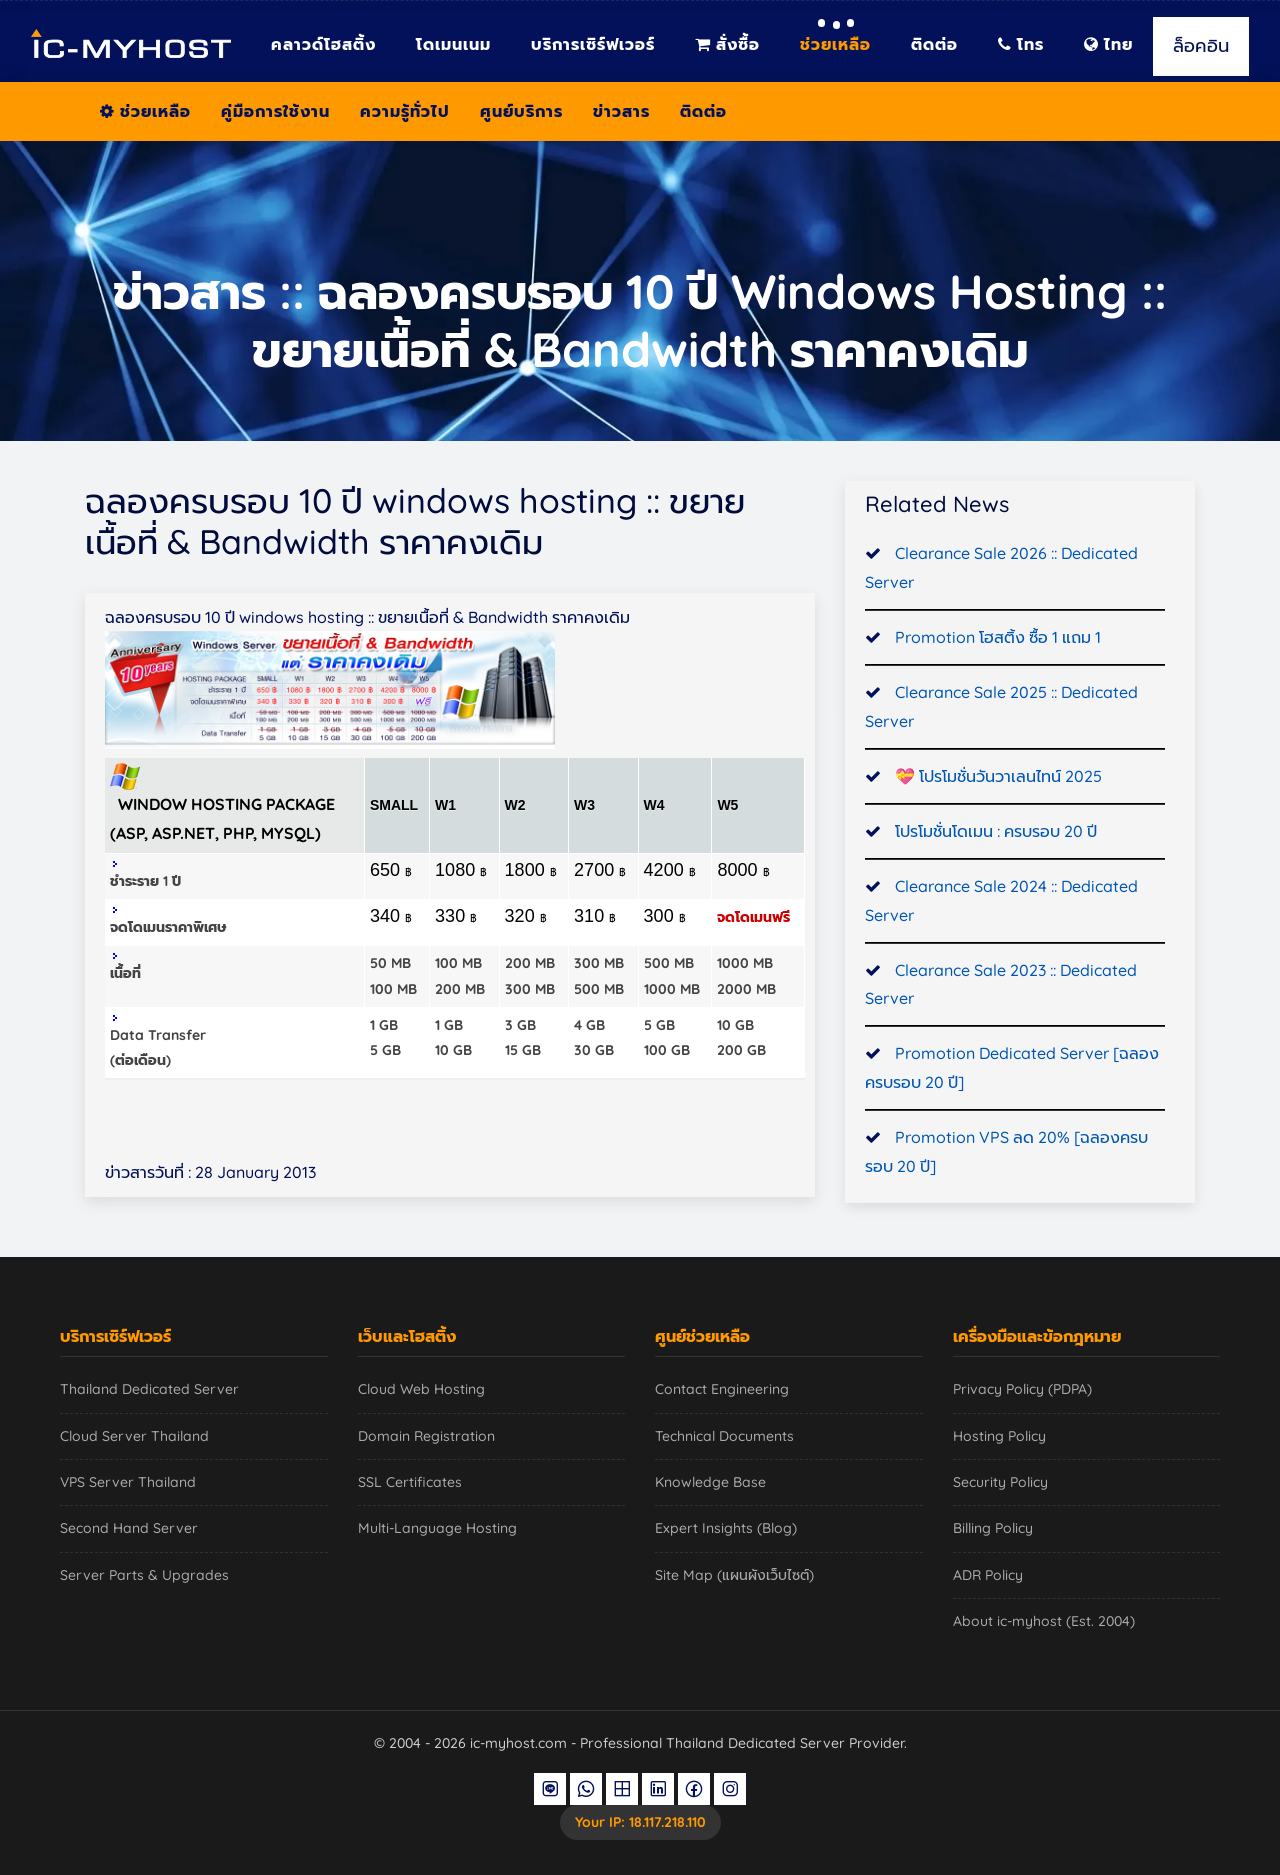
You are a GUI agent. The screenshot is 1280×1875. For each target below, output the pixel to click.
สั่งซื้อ (727, 44)
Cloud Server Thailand (134, 1436)
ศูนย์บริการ (521, 111)
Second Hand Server (129, 1528)
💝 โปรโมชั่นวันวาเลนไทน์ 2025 (998, 781)
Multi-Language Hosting (437, 1528)
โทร (1021, 44)
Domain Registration (426, 1436)
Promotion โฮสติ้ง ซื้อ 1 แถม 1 (998, 642)
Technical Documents (724, 1436)
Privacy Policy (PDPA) (1022, 1389)
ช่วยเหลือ (835, 44)
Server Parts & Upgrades (144, 1575)
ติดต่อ (934, 44)
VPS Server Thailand (128, 1482)
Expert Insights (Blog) (726, 1528)
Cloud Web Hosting (421, 1389)
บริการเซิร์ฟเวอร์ (593, 44)
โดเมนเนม (453, 44)
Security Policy (1000, 1482)
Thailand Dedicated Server (149, 1389)
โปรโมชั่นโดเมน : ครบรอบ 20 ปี (996, 836)
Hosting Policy (999, 1436)
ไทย (1108, 44)
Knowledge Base (710, 1482)
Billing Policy (993, 1528)
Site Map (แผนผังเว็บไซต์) (734, 1575)
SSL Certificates (410, 1482)
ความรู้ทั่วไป (405, 111)
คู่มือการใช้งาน (275, 111)
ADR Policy (988, 1575)
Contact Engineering (722, 1389)
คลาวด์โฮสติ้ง (323, 44)
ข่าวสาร (621, 111)
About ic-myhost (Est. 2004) (1044, 1621)
